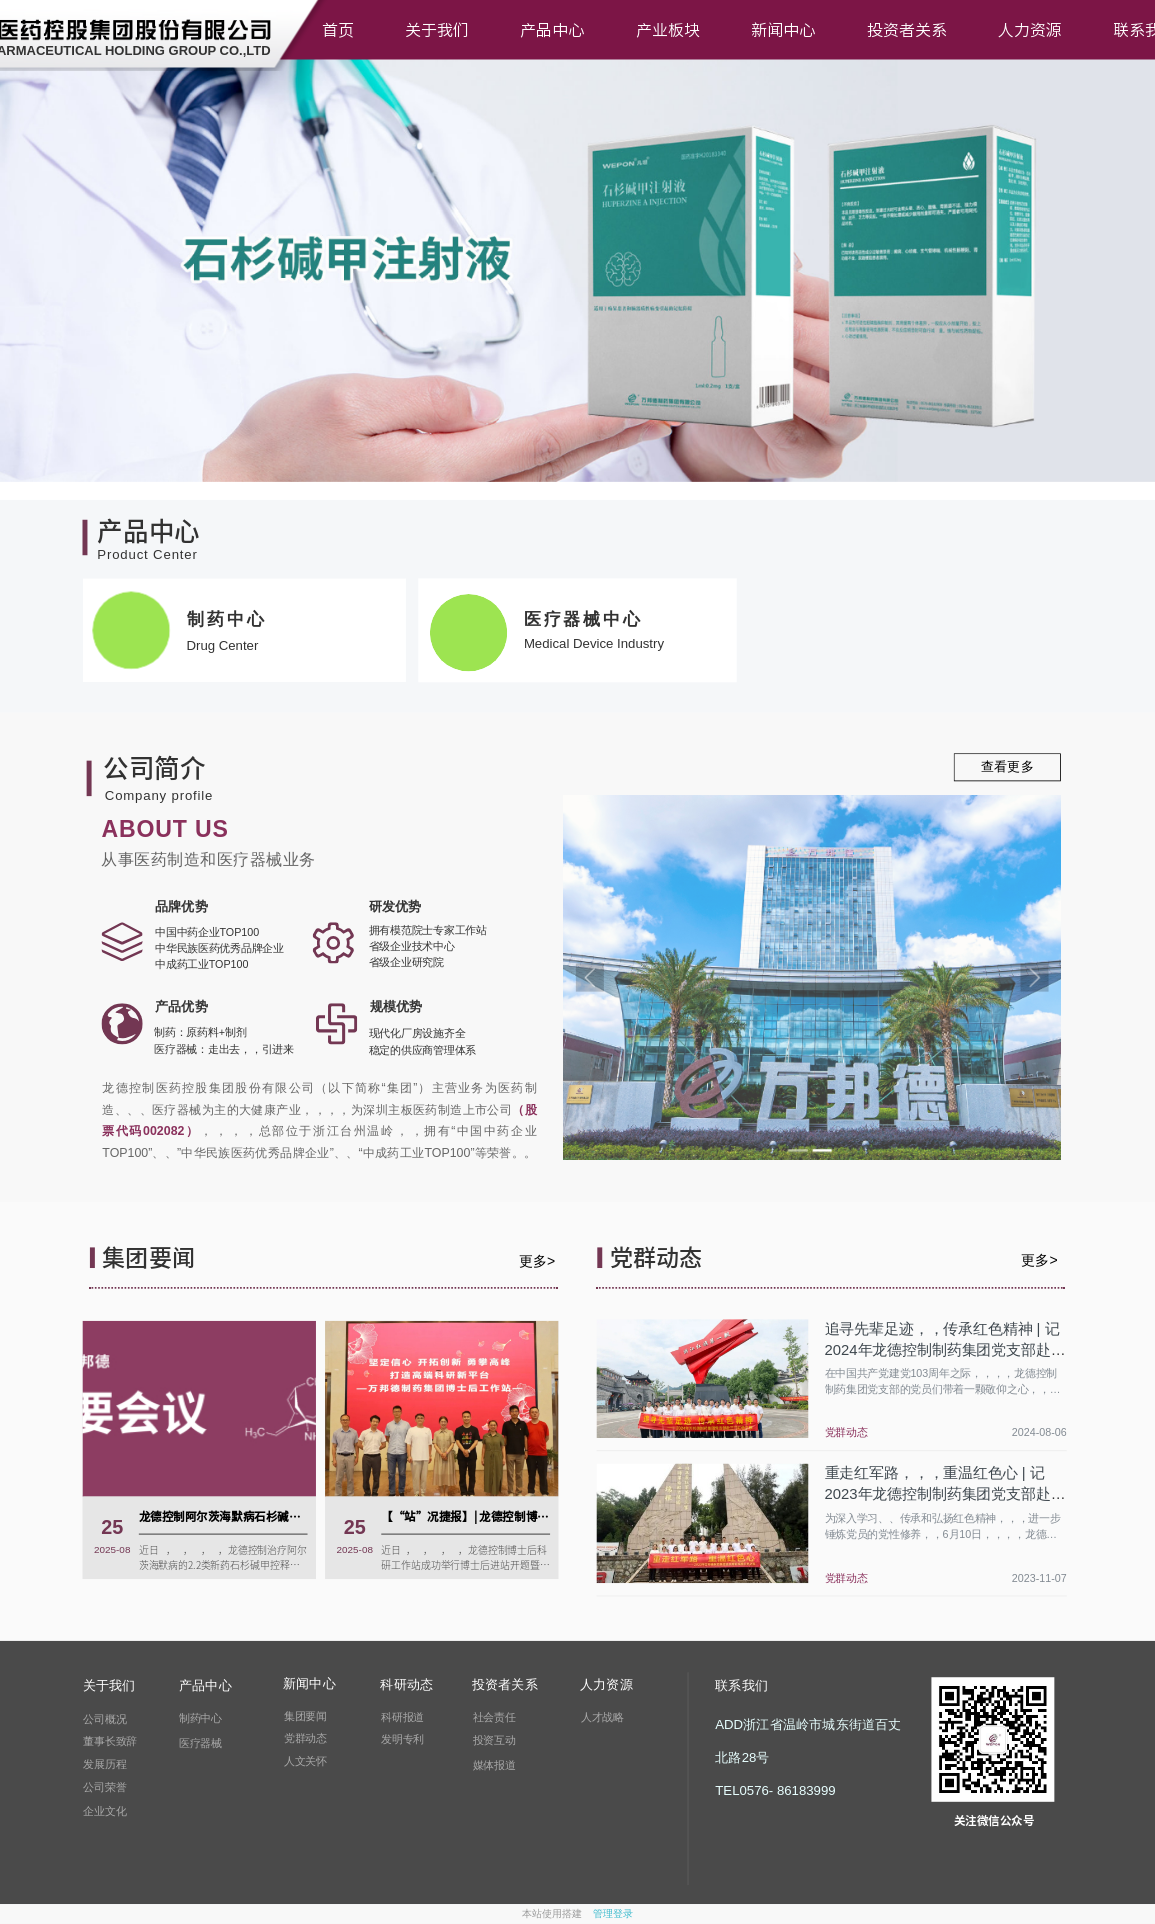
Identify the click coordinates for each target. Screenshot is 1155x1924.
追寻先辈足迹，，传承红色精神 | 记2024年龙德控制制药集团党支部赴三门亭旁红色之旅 (945, 1350)
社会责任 (494, 1717)
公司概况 (104, 1719)
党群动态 (846, 1432)
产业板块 (668, 30)
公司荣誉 (104, 1787)
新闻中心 (783, 30)
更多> (537, 1261)
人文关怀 (305, 1761)
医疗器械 (200, 1743)
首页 (338, 30)
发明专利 (402, 1739)
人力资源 (1030, 30)
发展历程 (104, 1764)
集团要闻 (305, 1716)
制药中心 (200, 1718)
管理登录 (613, 1914)
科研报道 (402, 1717)
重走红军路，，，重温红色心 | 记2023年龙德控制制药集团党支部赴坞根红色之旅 (945, 1494)
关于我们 (437, 30)
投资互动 (494, 1740)
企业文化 (104, 1811)
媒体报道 (494, 1765)
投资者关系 (907, 30)
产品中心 (552, 30)
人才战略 (602, 1717)
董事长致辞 (110, 1741)
